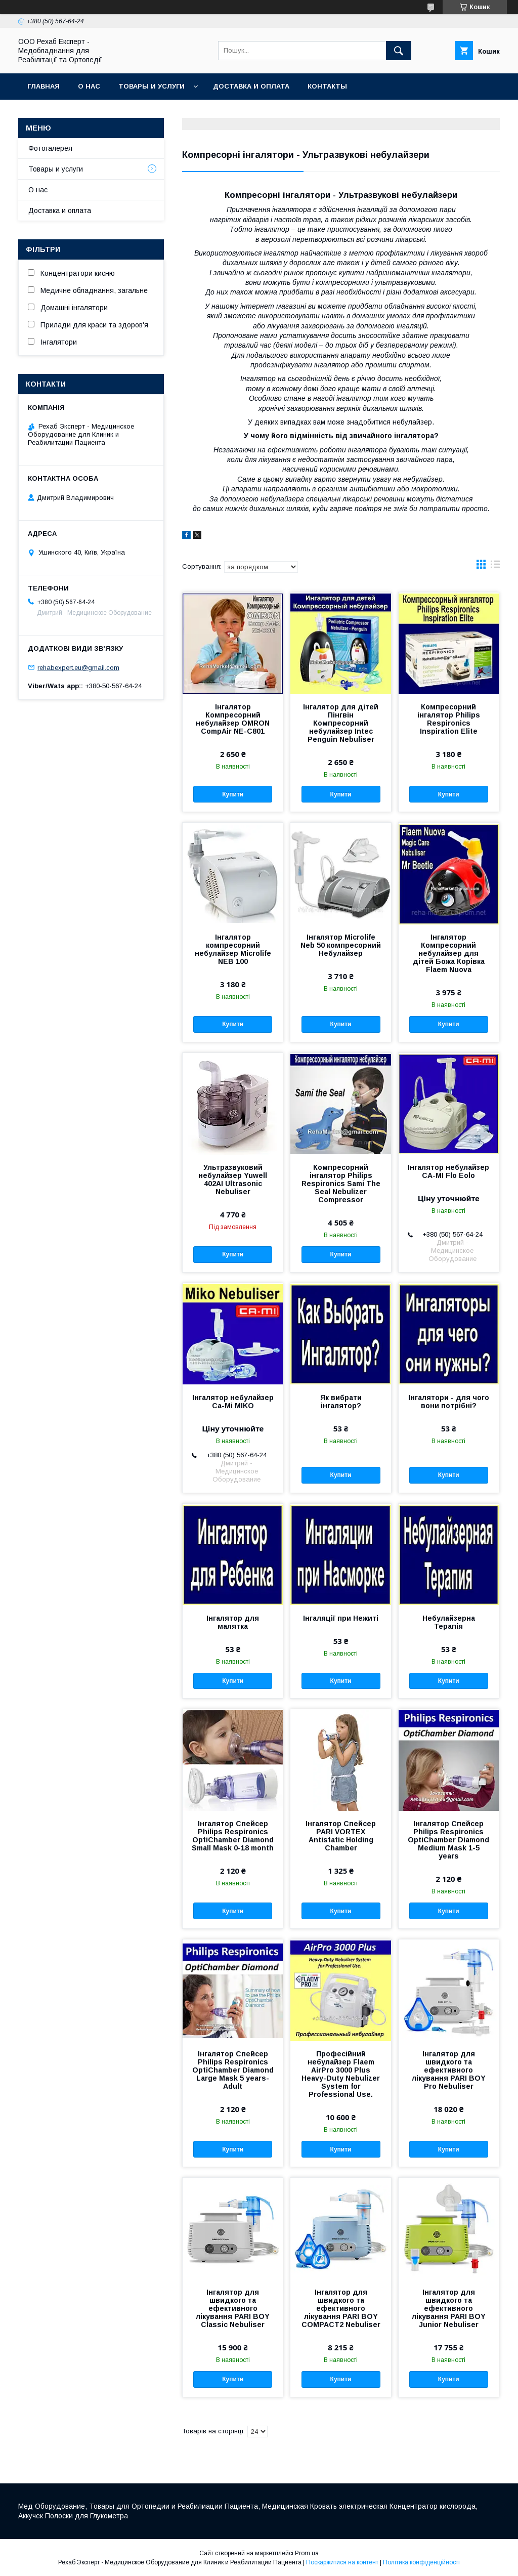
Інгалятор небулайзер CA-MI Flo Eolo (448, 1171)
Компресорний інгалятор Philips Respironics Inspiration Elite (448, 719)
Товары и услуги (151, 86)
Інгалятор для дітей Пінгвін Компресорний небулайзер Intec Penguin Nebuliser (340, 723)
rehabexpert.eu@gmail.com (78, 667)
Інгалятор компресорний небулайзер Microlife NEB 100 (233, 949)
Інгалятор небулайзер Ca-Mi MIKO (233, 1401)
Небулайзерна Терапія (448, 1622)
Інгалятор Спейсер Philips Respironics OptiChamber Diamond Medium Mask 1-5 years (448, 1840)
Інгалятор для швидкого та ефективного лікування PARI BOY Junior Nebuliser (449, 2308)
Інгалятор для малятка (232, 1622)
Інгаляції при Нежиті (340, 1618)
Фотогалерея (50, 148)
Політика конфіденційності (421, 2562)
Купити (232, 794)
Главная (43, 86)
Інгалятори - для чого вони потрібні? (448, 1401)
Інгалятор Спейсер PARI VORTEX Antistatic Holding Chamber (341, 1836)
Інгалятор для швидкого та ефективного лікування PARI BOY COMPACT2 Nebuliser (340, 2308)
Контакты (327, 86)
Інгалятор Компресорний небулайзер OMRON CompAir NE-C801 (233, 719)
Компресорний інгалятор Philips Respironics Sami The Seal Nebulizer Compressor (340, 1183)
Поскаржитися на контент (342, 2562)
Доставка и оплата (251, 86)
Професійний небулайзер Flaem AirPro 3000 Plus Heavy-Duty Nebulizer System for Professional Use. (340, 2074)
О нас (89, 86)
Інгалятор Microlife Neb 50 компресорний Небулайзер (340, 945)
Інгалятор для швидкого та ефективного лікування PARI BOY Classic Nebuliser (233, 2308)
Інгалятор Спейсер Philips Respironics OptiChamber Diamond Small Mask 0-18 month (233, 1836)
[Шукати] (398, 50)
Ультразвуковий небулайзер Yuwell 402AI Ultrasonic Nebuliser (232, 1179)
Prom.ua (307, 2553)
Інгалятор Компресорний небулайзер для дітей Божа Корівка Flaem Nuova (449, 953)
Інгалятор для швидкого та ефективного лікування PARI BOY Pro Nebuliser (449, 2070)
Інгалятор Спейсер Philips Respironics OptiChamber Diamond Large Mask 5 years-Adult (233, 2070)
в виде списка (495, 567)
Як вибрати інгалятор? (341, 1401)
